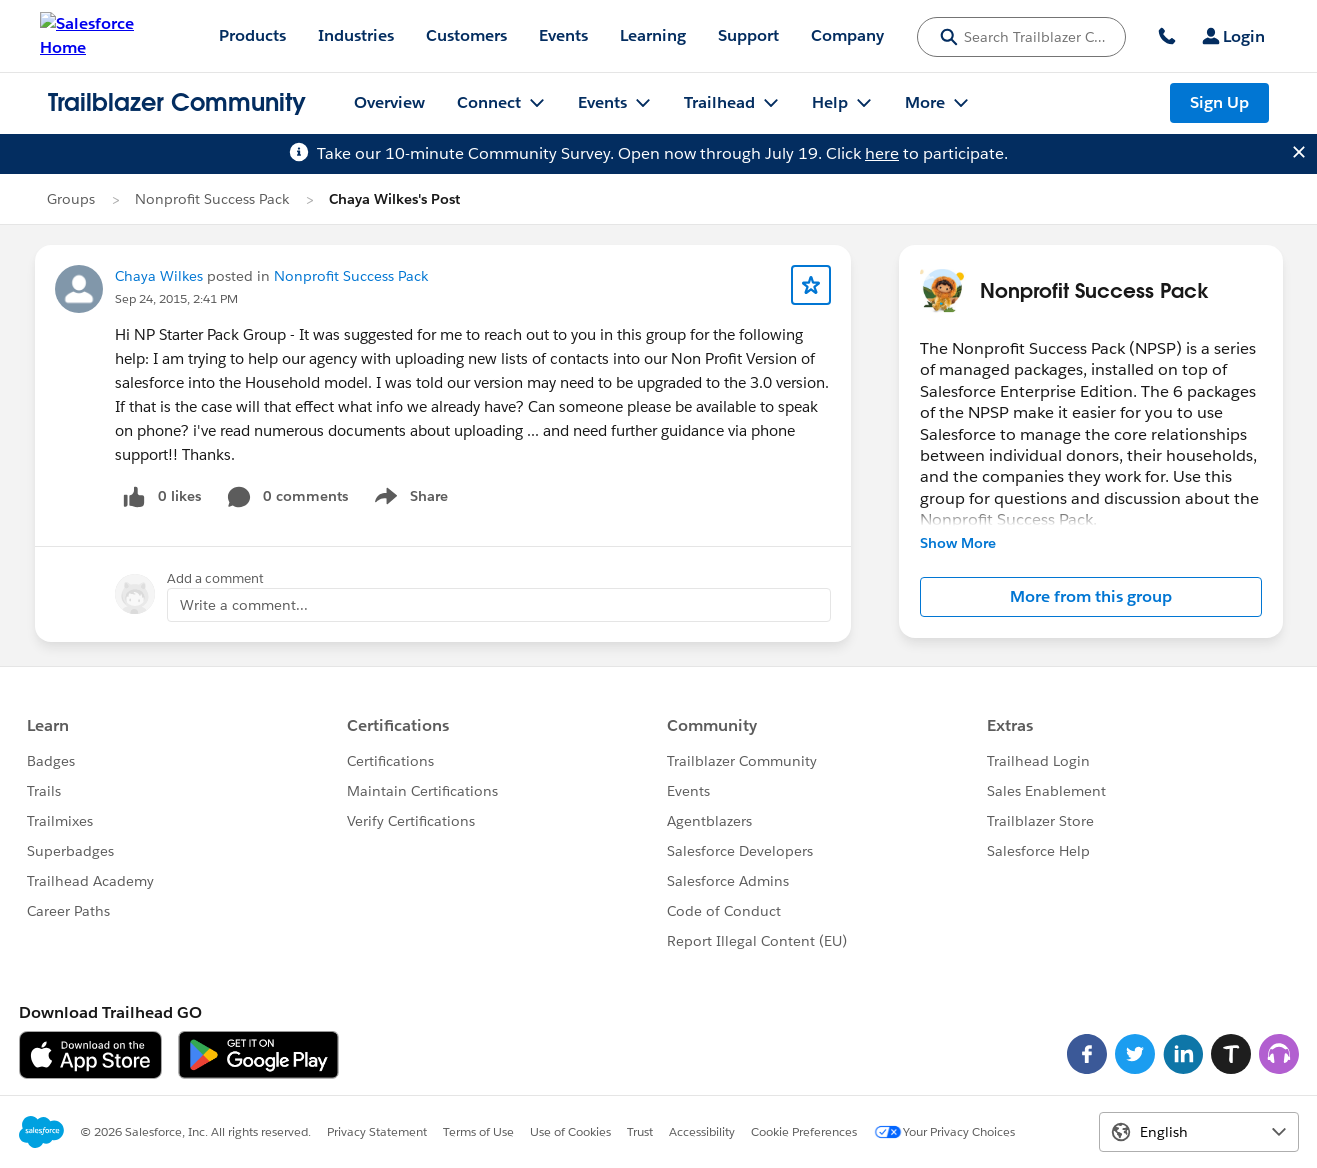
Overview (389, 102)
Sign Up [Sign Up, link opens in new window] (1219, 102)
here (882, 153)
